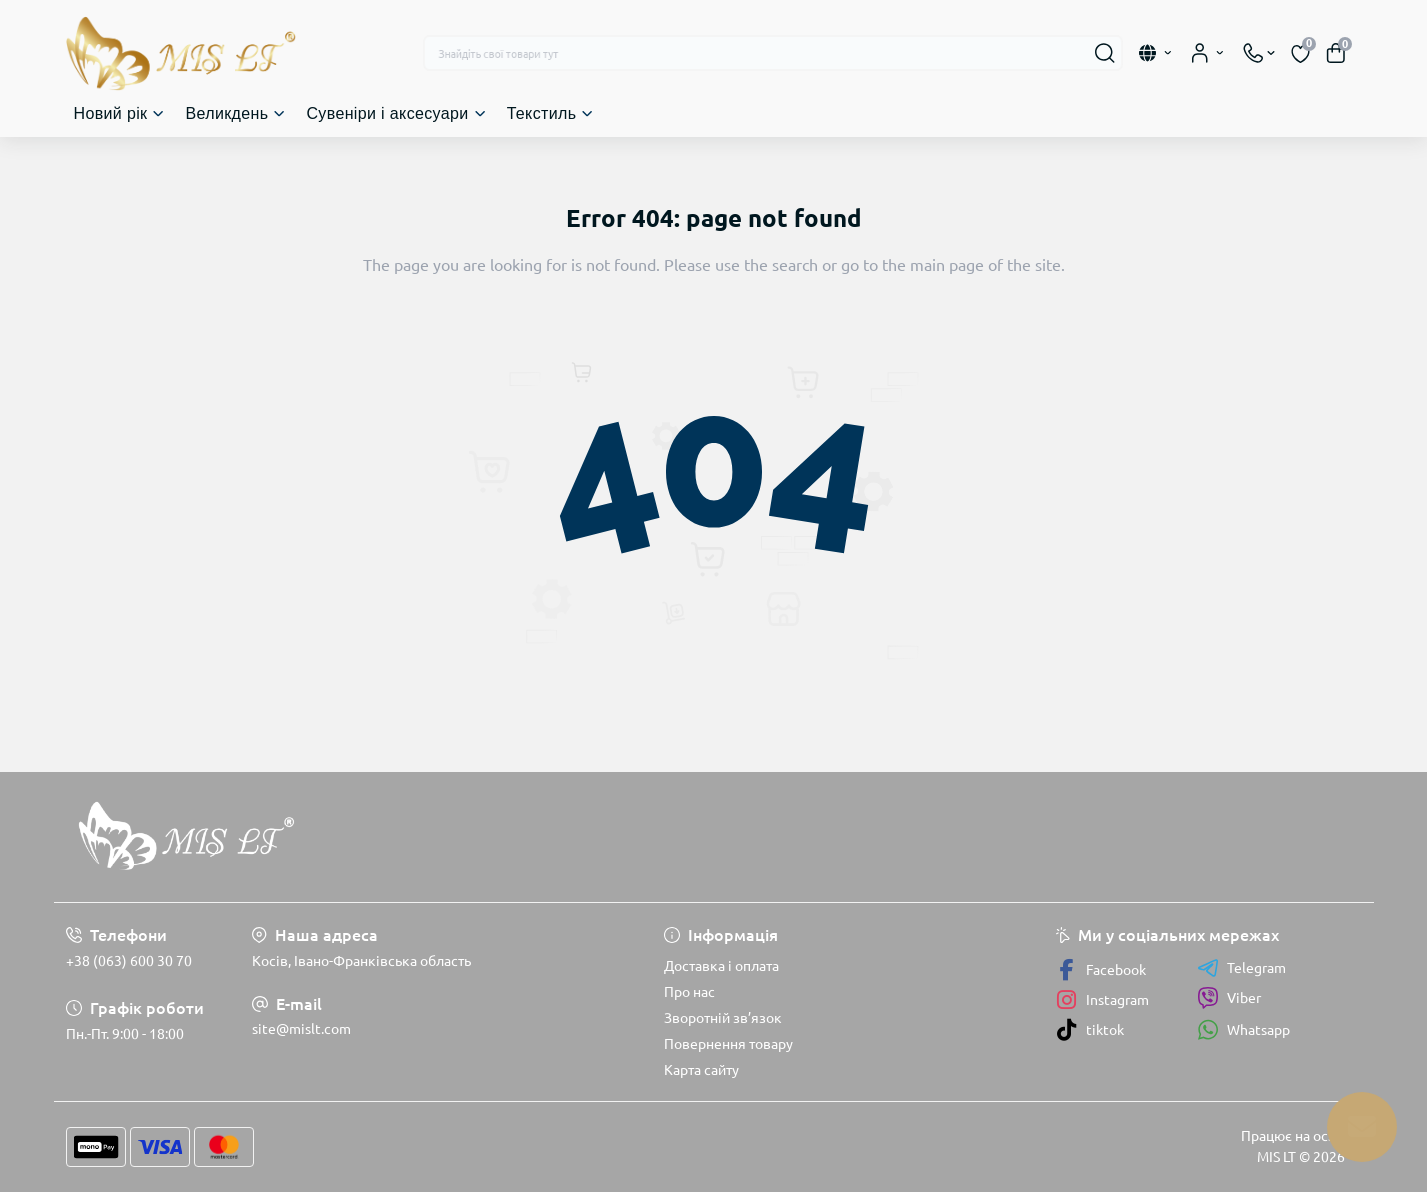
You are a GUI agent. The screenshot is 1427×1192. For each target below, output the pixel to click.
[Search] (1105, 53)
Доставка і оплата (721, 966)
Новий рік (111, 113)
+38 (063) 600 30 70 (129, 961)
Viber (1229, 998)
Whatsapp (1243, 1029)
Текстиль (542, 113)
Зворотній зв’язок (723, 1018)
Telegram (1241, 968)
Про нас (689, 992)
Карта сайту (701, 1070)
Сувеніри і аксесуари (387, 113)
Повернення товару (728, 1044)
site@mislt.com (301, 1029)
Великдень (226, 113)
